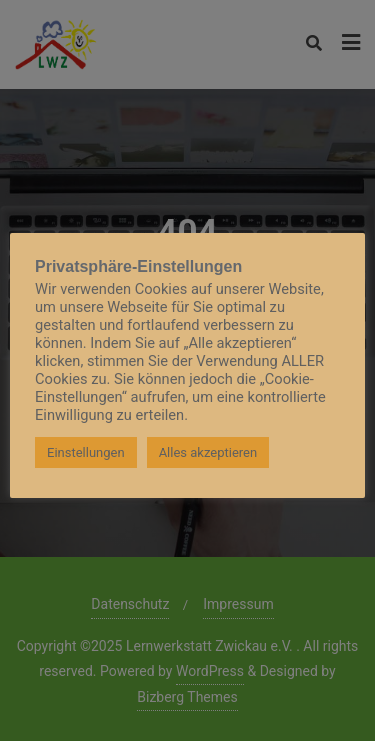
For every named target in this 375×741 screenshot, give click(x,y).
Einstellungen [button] (86, 452)
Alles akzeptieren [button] (208, 452)
